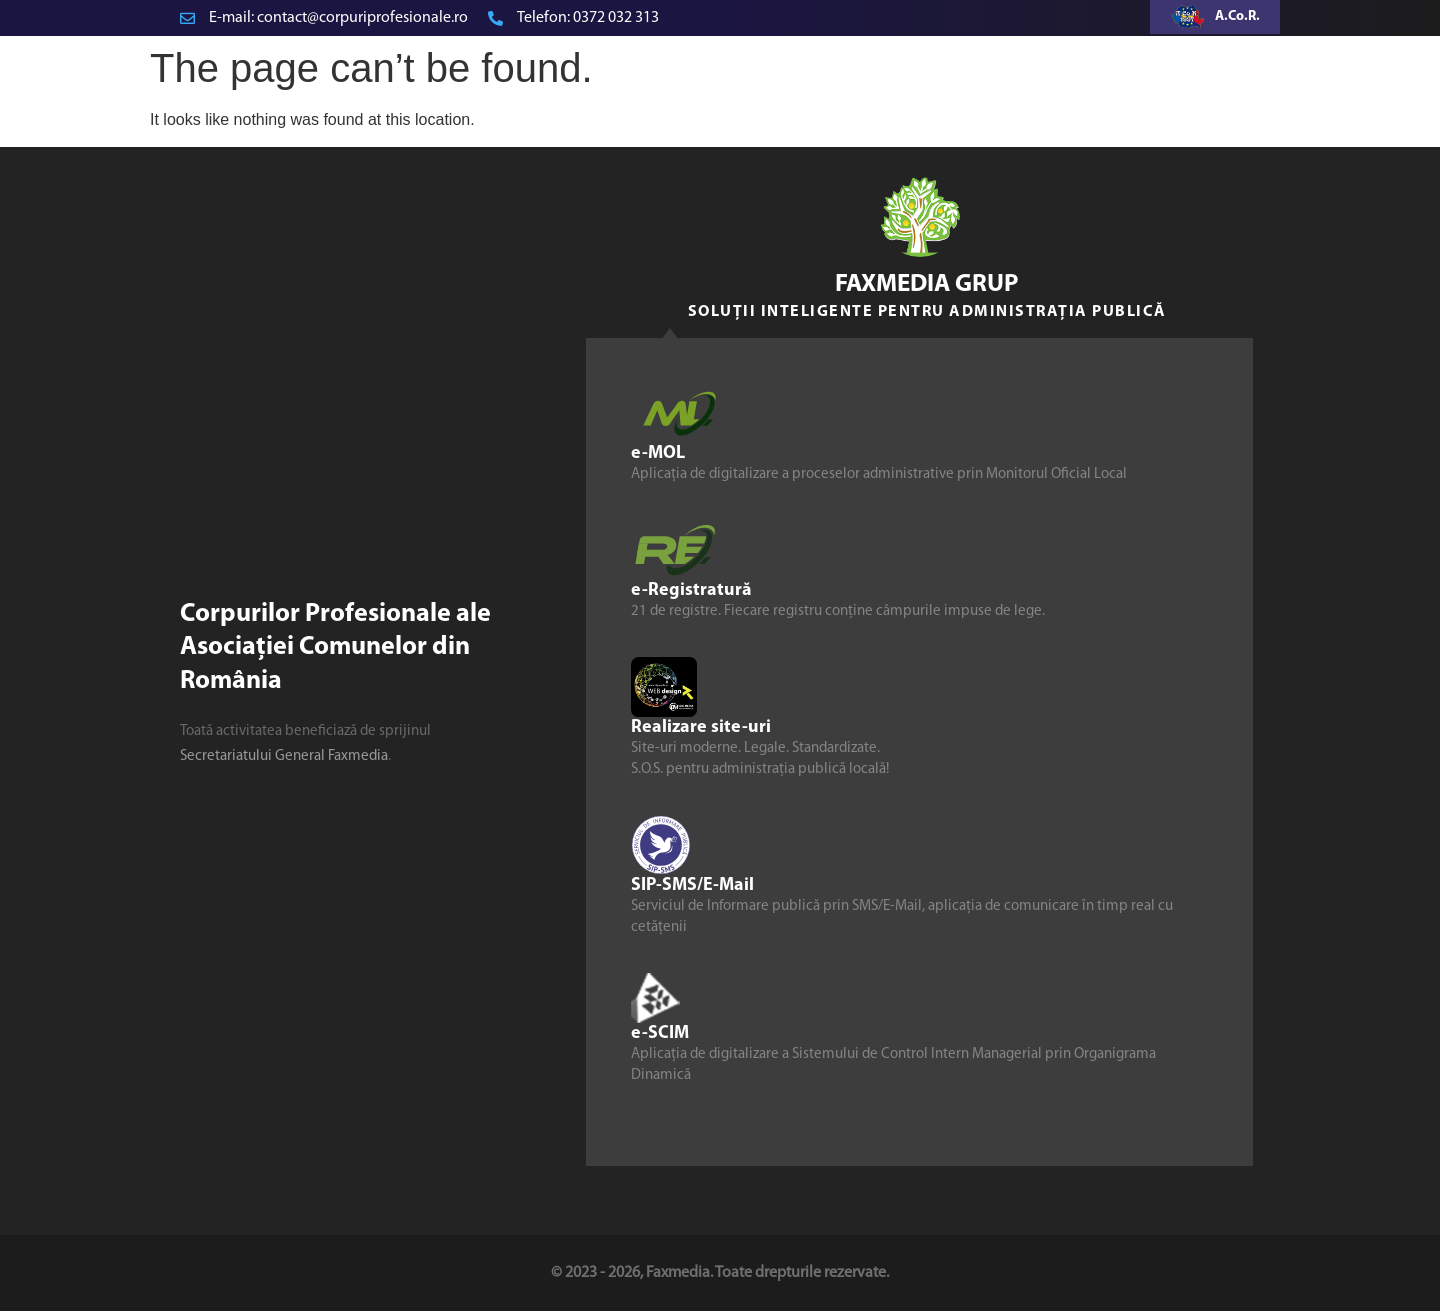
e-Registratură (691, 589)
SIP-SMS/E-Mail (692, 884)
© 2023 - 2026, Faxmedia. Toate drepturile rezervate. (720, 1273)
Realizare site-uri (701, 726)
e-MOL (658, 452)
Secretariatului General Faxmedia (284, 756)
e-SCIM (660, 1032)
